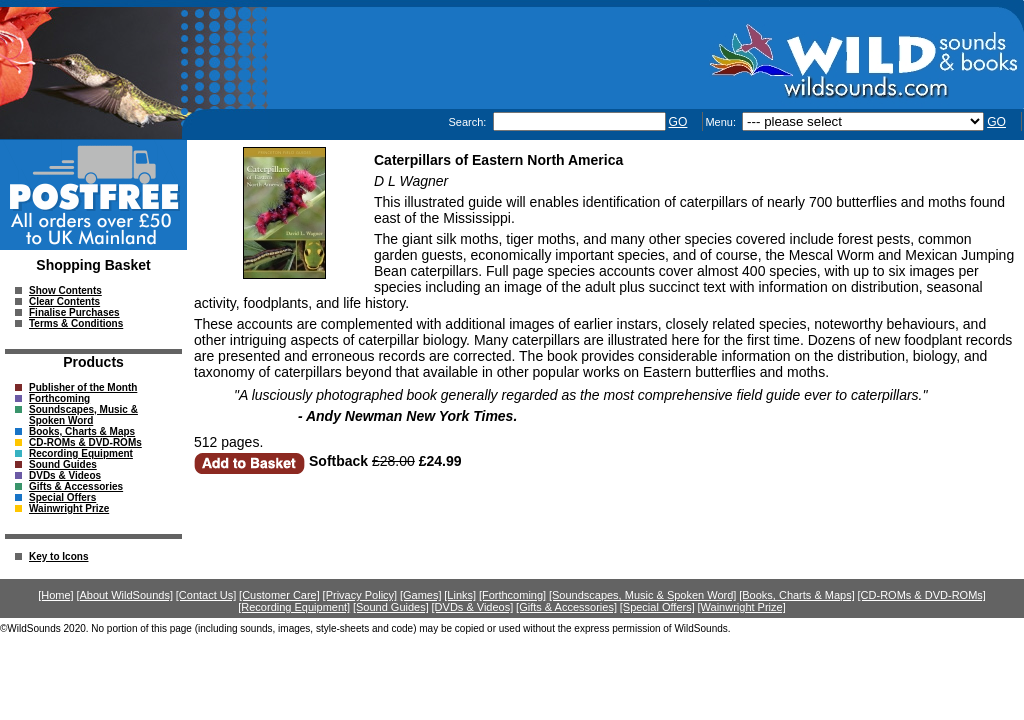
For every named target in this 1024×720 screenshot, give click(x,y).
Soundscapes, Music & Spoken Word (83, 415)
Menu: (722, 122)
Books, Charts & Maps (82, 431)
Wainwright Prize (69, 508)
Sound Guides (63, 464)
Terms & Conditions (76, 323)
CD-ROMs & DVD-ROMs (85, 442)
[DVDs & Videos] (473, 607)
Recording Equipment (81, 453)
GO (678, 122)
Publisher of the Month (83, 387)
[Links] (460, 595)
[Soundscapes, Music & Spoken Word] (643, 595)
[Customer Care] (279, 595)
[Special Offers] (657, 607)
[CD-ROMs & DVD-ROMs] (922, 595)
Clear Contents (64, 301)
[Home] (55, 595)
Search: (468, 122)
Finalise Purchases (74, 312)
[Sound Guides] (391, 607)
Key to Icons (58, 556)
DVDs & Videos (65, 475)
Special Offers (62, 497)
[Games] (421, 595)
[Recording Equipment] (294, 607)
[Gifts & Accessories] (566, 607)
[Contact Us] (206, 595)
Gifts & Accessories (76, 486)
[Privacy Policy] (360, 595)
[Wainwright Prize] (742, 607)
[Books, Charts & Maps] (797, 595)
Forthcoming (59, 398)
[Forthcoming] (512, 595)
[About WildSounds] (124, 595)
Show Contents (65, 290)
